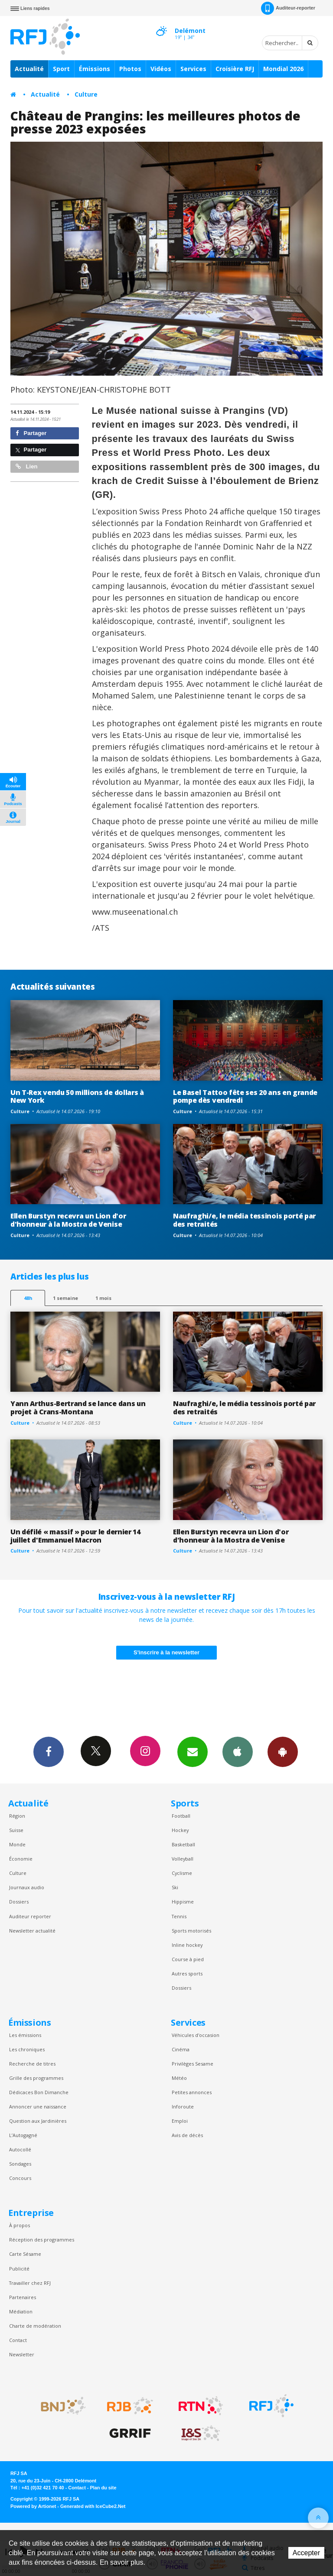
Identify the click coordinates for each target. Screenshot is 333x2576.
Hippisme (183, 1901)
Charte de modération (35, 2326)
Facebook (48, 1751)
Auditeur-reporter (288, 8)
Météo (179, 2078)
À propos (19, 2225)
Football (181, 1816)
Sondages (20, 2164)
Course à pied (188, 1959)
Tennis (179, 1916)
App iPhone (237, 1751)
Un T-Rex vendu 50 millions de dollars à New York (77, 1096)
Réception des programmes (41, 2239)
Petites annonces (192, 2092)
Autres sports (187, 1973)
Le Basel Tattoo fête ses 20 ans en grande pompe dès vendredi (245, 1096)
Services (193, 69)
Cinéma (180, 2049)
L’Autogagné (23, 2135)
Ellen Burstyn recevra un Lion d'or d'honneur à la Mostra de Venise (68, 1220)
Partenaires (22, 2297)
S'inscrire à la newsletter (166, 1652)
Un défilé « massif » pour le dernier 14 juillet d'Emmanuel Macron (75, 1536)
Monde (17, 1844)
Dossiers (19, 1901)
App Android (283, 1751)
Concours (20, 2178)
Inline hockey (187, 1945)
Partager (31, 433)
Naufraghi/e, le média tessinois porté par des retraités (244, 1220)
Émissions (94, 69)
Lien (26, 466)
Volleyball (182, 1858)
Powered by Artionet (33, 2506)
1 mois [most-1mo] (103, 1298)
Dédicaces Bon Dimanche (39, 2092)
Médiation (21, 2311)
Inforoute (183, 2106)
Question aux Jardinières (37, 2121)
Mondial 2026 (283, 69)
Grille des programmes (36, 2078)
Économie (21, 1858)
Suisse (16, 1830)
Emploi (180, 2121)
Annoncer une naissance (37, 2106)
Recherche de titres (32, 2063)
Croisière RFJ (234, 69)
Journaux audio (26, 1887)
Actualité (29, 69)
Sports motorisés (191, 1930)
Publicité (19, 2268)
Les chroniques (27, 2049)
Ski (175, 1887)
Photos (130, 69)
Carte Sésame (25, 2254)
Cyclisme (182, 1873)
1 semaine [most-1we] (65, 1298)
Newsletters (192, 1751)
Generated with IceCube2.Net (92, 2506)
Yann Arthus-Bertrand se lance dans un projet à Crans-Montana (77, 1407)
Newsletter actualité (32, 1930)
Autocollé (20, 2149)
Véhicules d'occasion (195, 2035)
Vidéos (160, 69)
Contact (18, 2340)
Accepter (306, 2553)
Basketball (183, 1844)
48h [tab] (28, 1298)
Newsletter (21, 2354)
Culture (86, 94)
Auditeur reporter (30, 1916)
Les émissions (25, 2035)
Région (17, 1816)
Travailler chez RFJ (30, 2283)
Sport (61, 69)
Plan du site (103, 2487)
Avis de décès (187, 2135)
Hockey (180, 1830)
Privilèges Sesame (192, 2063)
